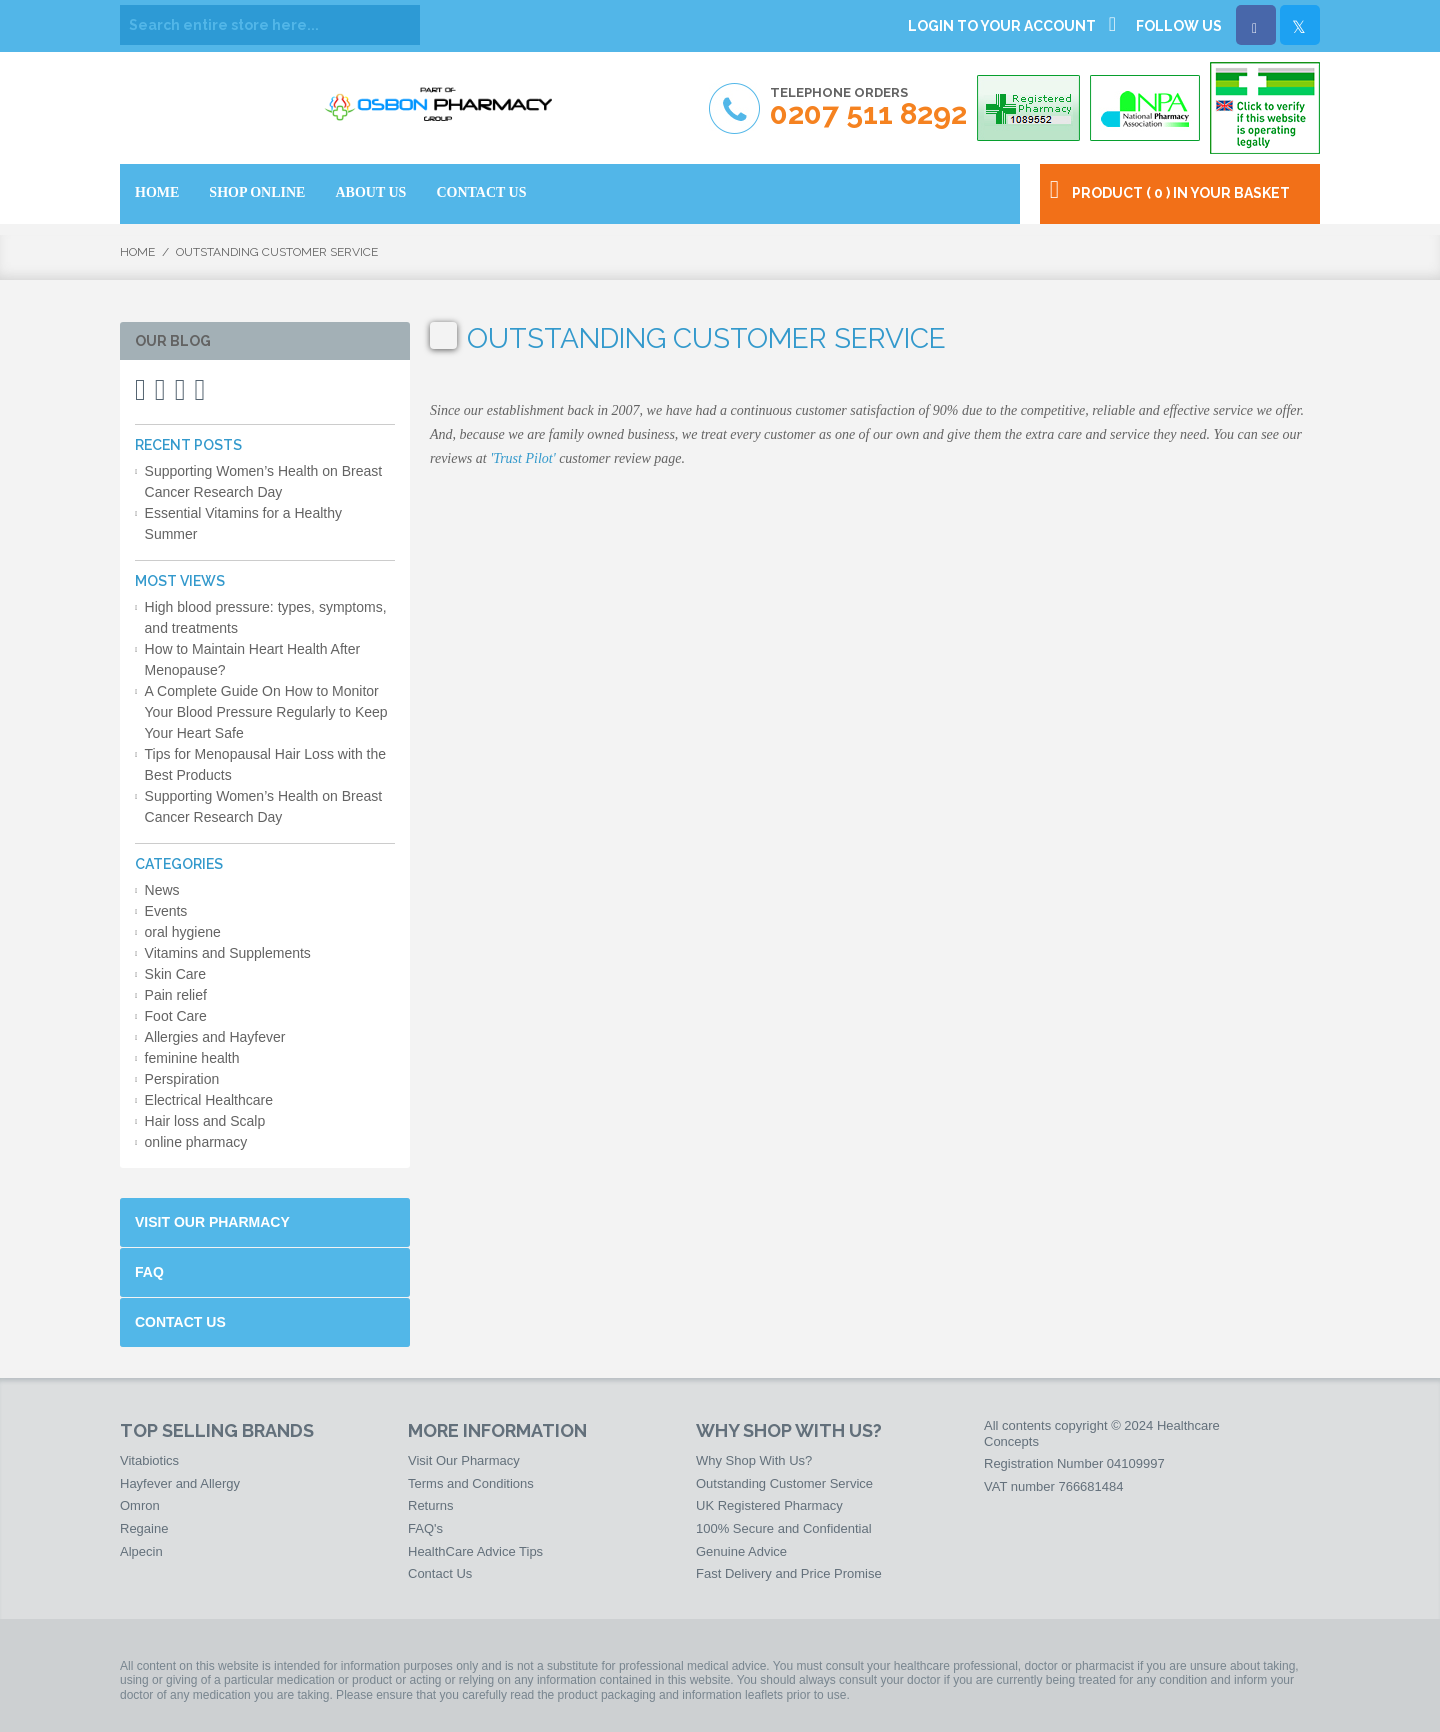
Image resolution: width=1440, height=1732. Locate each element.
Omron (140, 1505)
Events (166, 911)
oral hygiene (183, 932)
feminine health (192, 1058)
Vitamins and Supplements (228, 953)
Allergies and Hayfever (215, 1037)
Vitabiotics (149, 1460)
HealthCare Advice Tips (475, 1551)
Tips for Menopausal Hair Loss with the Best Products (265, 764)
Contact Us (180, 1322)
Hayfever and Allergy (180, 1483)
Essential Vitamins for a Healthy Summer (243, 523)
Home (137, 252)
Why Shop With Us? (754, 1460)
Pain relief (176, 995)
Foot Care (176, 1016)
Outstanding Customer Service (784, 1483)
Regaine (144, 1528)
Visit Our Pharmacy (212, 1222)
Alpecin (141, 1551)
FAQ (149, 1272)
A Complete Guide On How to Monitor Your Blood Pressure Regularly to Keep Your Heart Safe (266, 712)
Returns (431, 1505)
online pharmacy (196, 1142)
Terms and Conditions (471, 1483)
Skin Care (175, 974)
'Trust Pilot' (523, 458)
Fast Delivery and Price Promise (789, 1573)
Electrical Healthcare (209, 1100)
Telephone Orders (868, 107)
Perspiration (182, 1079)
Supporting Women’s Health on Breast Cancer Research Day (264, 481)
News (162, 890)
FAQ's (425, 1528)
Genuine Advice (741, 1551)
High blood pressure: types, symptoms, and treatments (266, 617)
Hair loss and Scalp (205, 1121)
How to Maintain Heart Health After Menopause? (253, 659)
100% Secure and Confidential (784, 1528)
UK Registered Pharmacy (769, 1505)
